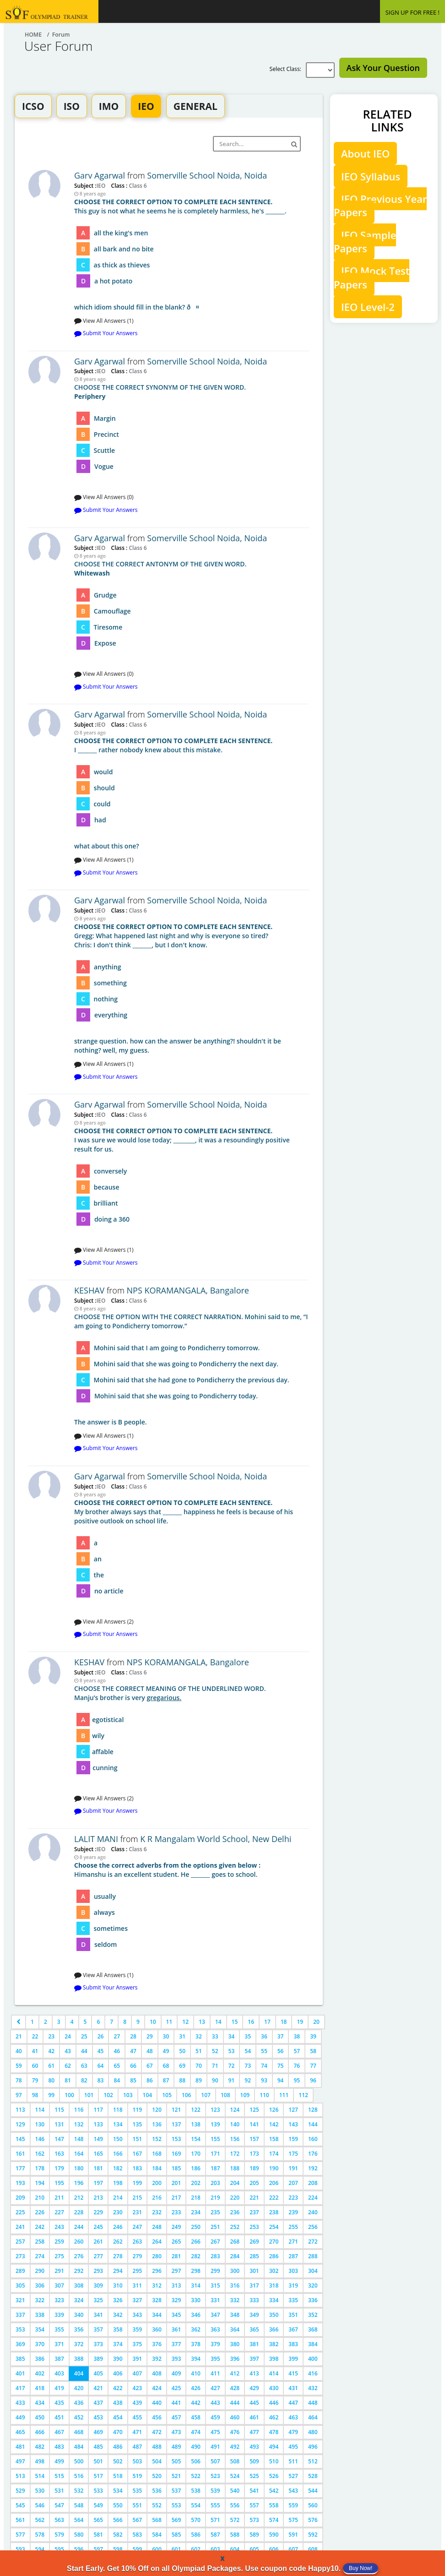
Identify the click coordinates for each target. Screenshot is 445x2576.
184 (157, 2168)
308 (79, 2285)
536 (157, 2490)
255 (293, 2227)
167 (137, 2154)
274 (40, 2256)
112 (303, 2095)
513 (20, 2476)
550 (118, 2505)
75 (280, 2066)
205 (254, 2183)
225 (20, 2212)
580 (79, 2534)
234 (196, 2212)
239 (293, 2212)
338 (40, 2315)
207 (293, 2183)
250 (196, 2227)
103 (128, 2095)
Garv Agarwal (99, 175)
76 (296, 2066)
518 (118, 2476)
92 (247, 2080)
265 (176, 2241)
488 (157, 2447)
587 (215, 2534)
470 (118, 2432)
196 (79, 2183)
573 (254, 2520)
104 (147, 2095)
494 (274, 2447)
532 (79, 2490)
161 (20, 2154)
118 (118, 2110)
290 (40, 2271)
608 (313, 2549)
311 (137, 2285)
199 (137, 2183)
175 (293, 2154)
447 (293, 2403)
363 (215, 2329)
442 (196, 2403)
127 (293, 2110)
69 (182, 2066)
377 (176, 2344)
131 (59, 2124)
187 (215, 2168)
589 (254, 2534)
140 (235, 2124)
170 (196, 2154)
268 (235, 2241)
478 (274, 2432)
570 (196, 2520)
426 (196, 2388)
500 (79, 2461)
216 (157, 2197)
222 (274, 2197)
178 (40, 2168)
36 (264, 2036)
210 (40, 2197)
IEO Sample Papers (365, 241)
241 (20, 2227)
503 (137, 2461)
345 (176, 2315)
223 (293, 2197)
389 (98, 2359)
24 (68, 2036)
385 (20, 2359)
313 (176, 2285)
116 (79, 2110)
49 (166, 2051)
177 (20, 2168)
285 (254, 2256)
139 (215, 2124)
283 (215, 2256)
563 (59, 2520)
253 (254, 2227)
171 (215, 2154)
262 (118, 2241)
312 (157, 2285)
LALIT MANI (96, 1838)
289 (20, 2271)
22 (35, 2036)
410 (196, 2373)
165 (98, 2154)
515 (59, 2476)
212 (79, 2197)
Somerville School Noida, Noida (207, 175)
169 (176, 2154)
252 (235, 2227)
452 (79, 2417)
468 (79, 2432)
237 (254, 2212)
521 (176, 2476)
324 (79, 2300)
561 (20, 2520)
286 (274, 2256)
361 (176, 2329)
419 (59, 2388)
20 (316, 2022)
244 (79, 2227)
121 (176, 2110)
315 (215, 2285)
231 (137, 2212)
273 (20, 2256)
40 (19, 2051)
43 (68, 2051)
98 (35, 2095)
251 (215, 2227)
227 (59, 2212)
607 (293, 2549)
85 (133, 2080)
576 (313, 2520)
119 (137, 2110)
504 (157, 2461)
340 (79, 2315)
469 (98, 2432)
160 (313, 2139)
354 (40, 2329)
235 (215, 2212)
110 (264, 2095)
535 (137, 2490)
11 (169, 2022)
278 (118, 2256)
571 (215, 2520)
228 (79, 2212)
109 (245, 2095)
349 (254, 2315)
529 (20, 2490)
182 (118, 2168)
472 (157, 2432)
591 (293, 2534)
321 (20, 2300)
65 (117, 2066)
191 (293, 2168)
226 (40, 2212)
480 (313, 2432)
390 (118, 2359)
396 (235, 2359)
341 (98, 2315)
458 (196, 2417)
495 (293, 2447)
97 (19, 2095)
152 (157, 2139)
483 (59, 2447)
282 (196, 2256)
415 (293, 2373)
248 (157, 2227)
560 (313, 2505)
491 (215, 2447)
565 (98, 2520)
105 (167, 2095)
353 (20, 2329)
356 (79, 2329)
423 (137, 2388)
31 (182, 2036)
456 (157, 2417)
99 (51, 2095)
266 (196, 2241)
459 (215, 2417)
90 (215, 2080)
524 (235, 2476)
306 (40, 2285)
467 (59, 2432)
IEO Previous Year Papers (380, 205)
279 (137, 2256)
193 (20, 2183)
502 (118, 2461)
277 (98, 2256)
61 (51, 2066)
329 (176, 2300)
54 (247, 2051)
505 (176, 2461)
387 (59, 2359)
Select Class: (287, 69)
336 (313, 2300)
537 (176, 2490)
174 (274, 2154)
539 (215, 2490)
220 (235, 2197)
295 (137, 2271)
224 (313, 2197)
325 (98, 2300)
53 (231, 2051)
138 (196, 2124)
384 (313, 2344)
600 (157, 2549)
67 (150, 2066)
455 (137, 2417)
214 (118, 2197)
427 (215, 2388)
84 (117, 2080)
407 (137, 2373)
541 (254, 2490)
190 (274, 2168)
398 (274, 2359)
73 (247, 2066)
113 (20, 2110)
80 (51, 2080)
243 (59, 2227)
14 (218, 2022)
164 (79, 2154)
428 (235, 2388)
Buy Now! (360, 2568)
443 (215, 2403)
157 (254, 2139)
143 (293, 2124)
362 (196, 2329)
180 (79, 2168)
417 (20, 2388)
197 (98, 2183)
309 (98, 2285)
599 (137, 2549)
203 (215, 2183)
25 (84, 2036)
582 (118, 2534)
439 (137, 2403)
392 (157, 2359)
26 (101, 2036)
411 (215, 2373)
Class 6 (137, 185)
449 (20, 2417)
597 (98, 2549)
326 (118, 2300)
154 (196, 2139)
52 (215, 2051)
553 (176, 2505)
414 (274, 2373)
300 (235, 2271)
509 (254, 2461)
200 (157, 2183)
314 (196, 2285)
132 (79, 2124)
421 (98, 2388)
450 (40, 2417)
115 (59, 2110)
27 (117, 2036)
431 (293, 2388)
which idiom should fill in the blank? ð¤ (191, 254)
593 (20, 2549)
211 (59, 2197)
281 (176, 2256)
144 (313, 2124)
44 (84, 2051)
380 (235, 2344)
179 (59, 2168)
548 (79, 2505)
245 (98, 2227)
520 (157, 2476)
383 (293, 2344)
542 (274, 2490)
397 (254, 2359)
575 (293, 2520)
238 (274, 2212)
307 (59, 2285)
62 (68, 2066)
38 (296, 2036)
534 (118, 2490)
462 (274, 2417)
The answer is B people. (191, 1369)
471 (137, 2432)
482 (40, 2447)
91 (231, 2080)
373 (98, 2344)
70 (198, 2066)
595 (59, 2549)
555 (215, 2505)
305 (20, 2285)
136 (157, 2124)
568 (157, 2520)
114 (40, 2110)
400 (313, 2359)
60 (35, 2066)
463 (293, 2417)
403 (59, 2373)
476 (235, 2432)
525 (254, 2476)
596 (79, 2549)
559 (293, 2505)
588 (235, 2534)
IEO (146, 106)
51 (198, 2051)
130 (40, 2124)
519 (137, 2476)
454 (118, 2417)
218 (196, 2197)
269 (254, 2241)
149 (98, 2139)
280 (157, 2256)
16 (251, 2022)
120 (157, 2110)
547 (59, 2505)
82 (84, 2080)
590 (274, 2534)
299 (215, 2271)
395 (215, 2359)
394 (196, 2359)
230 (118, 2212)
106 (186, 2095)
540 (235, 2490)
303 (293, 2271)
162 (40, 2154)
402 (40, 2373)
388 (79, 2359)
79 (35, 2080)
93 (264, 2080)
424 (157, 2388)
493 (254, 2447)
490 (196, 2447)
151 (137, 2139)
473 (176, 2432)
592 (313, 2534)
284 (235, 2256)
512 (313, 2461)
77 (313, 2066)
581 (98, 2534)
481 (20, 2447)
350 (274, 2315)
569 (176, 2520)
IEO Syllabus (370, 176)
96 (313, 2080)
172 (235, 2154)
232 (157, 2212)
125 (254, 2110)
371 (59, 2344)
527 (293, 2476)
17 (267, 2022)
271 (293, 2241)
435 (59, 2403)
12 (185, 2022)
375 (137, 2344)
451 (59, 2417)
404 (79, 2373)
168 (157, 2154)
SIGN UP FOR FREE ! (412, 12)
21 (19, 2036)
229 (98, 2212)
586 (196, 2534)
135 (137, 2124)
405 (98, 2373)
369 (20, 2344)
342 (118, 2315)
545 (20, 2505)
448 (313, 2403)
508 (235, 2461)
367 (293, 2329)
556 (235, 2505)
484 (79, 2447)
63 (84, 2066)
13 (202, 2022)
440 (157, 2403)
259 (59, 2241)
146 (40, 2139)
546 (40, 2505)
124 (235, 2110)
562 (40, 2520)
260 (79, 2241)
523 (215, 2476)
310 (118, 2285)
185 (176, 2168)
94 (280, 2080)
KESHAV (89, 1290)
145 (20, 2139)
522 (196, 2476)
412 (235, 2373)
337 (20, 2315)
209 (20, 2197)
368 (313, 2329)
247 (137, 2227)
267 (215, 2241)
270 (274, 2241)
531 (59, 2490)
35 (247, 2036)
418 (40, 2388)
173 (254, 2154)
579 (59, 2534)
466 (40, 2432)
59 (19, 2066)
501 (98, 2461)
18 (284, 2022)
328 (157, 2300)
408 (157, 2373)
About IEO (365, 153)
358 (118, 2329)
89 (198, 2080)
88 (182, 2080)
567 (137, 2520)
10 (153, 2022)
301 (254, 2271)
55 (264, 2051)
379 (215, 2344)
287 (293, 2256)
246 (118, 2227)
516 (79, 2476)
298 (196, 2271)
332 (235, 2300)
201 (176, 2183)
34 (231, 2036)
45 (101, 2051)
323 (59, 2300)
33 (215, 2036)
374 (118, 2344)
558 (274, 2505)
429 (254, 2388)
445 (254, 2403)
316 (235, 2285)
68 (166, 2066)
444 (235, 2403)
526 (274, 2476)
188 (235, 2168)
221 (254, 2197)
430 (274, 2388)
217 (176, 2197)
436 (79, 2403)
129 (20, 2124)
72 (231, 2066)
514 (40, 2476)
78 (19, 2080)
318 (274, 2285)
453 (98, 2417)
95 (296, 2080)
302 (274, 2271)
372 (79, 2344)
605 (254, 2549)
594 (40, 2549)
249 (176, 2227)
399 (293, 2359)
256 (313, 2227)
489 (176, 2447)
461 (254, 2417)
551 (137, 2505)
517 (98, 2476)
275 (59, 2256)
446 (274, 2403)
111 (284, 2095)
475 (215, 2432)
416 (313, 2373)
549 (98, 2505)
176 (313, 2154)
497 (20, 2461)
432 (313, 2388)
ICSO (33, 106)
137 (176, 2124)
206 (274, 2183)
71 (215, 2066)
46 (117, 2051)
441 (176, 2403)
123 (215, 2110)
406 (118, 2373)
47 (133, 2051)
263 (137, 2241)
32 (198, 2036)
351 (293, 2315)
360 (157, 2329)
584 (157, 2534)
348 (235, 2315)
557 (254, 2505)
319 (293, 2285)
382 (274, 2344)
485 (98, 2447)
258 (40, 2241)
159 (293, 2139)
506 (196, 2461)
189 (254, 2168)
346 (196, 2315)
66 (133, 2066)
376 (157, 2344)
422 (118, 2388)
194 (40, 2183)
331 (215, 2300)
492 (235, 2447)
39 (313, 2036)
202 (196, 2183)
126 (274, 2110)
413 (254, 2373)
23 (51, 2036)
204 (235, 2183)
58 (313, 2051)
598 (118, 2549)
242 (40, 2227)
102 (108, 2095)
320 (313, 2285)
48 (150, 2051)
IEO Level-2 (368, 307)
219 (215, 2197)
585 (176, 2534)
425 (176, 2388)
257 (20, 2241)
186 (196, 2168)
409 (176, 2373)
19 (300, 2022)
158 (274, 2139)
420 (79, 2388)
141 (254, 2124)
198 (118, 2183)
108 (225, 2095)
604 (235, 2549)
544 (313, 2490)
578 (40, 2534)
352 (313, 2315)
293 (98, 2271)
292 (79, 2271)
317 (254, 2285)
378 (196, 2344)
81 (68, 2080)
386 (40, 2359)
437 (98, 2403)
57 (296, 2051)
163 (59, 2154)
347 (215, 2315)
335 (293, 2300)
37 (280, 2036)
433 (20, 2403)
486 (118, 2447)
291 (59, 2271)
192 (313, 2168)
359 (137, 2329)
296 (157, 2271)
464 (313, 2417)
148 (79, 2139)
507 (215, 2461)
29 (150, 2036)
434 (40, 2403)
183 (137, 2168)
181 (98, 2168)
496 (313, 2447)
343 (137, 2315)
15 (235, 2022)
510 (274, 2461)
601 (176, 2549)
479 (293, 2432)
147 (59, 2139)
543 (293, 2490)
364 (235, 2329)
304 (313, 2271)
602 (196, 2549)
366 (274, 2329)
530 (40, 2490)
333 (254, 2300)
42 (51, 2051)
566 (118, 2520)
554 (196, 2505)
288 (313, 2256)
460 (235, 2417)
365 (254, 2329)
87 (166, 2080)
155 (215, 2139)
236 (235, 2212)
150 (118, 2139)
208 (313, 2183)
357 (98, 2329)
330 (196, 2300)
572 (235, 2520)
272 (313, 2241)
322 (40, 2300)
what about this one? (191, 793)
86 (150, 2080)
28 (133, 2036)
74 (264, 2066)
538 (196, 2490)
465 (20, 2432)
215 (137, 2197)
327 (137, 2300)
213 (98, 2197)
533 (98, 2490)
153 (176, 2139)
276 (79, 2256)
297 (176, 2271)
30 (166, 2036)
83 (101, 2080)
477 (254, 2432)
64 (101, 2066)
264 (157, 2241)
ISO (72, 106)
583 (137, 2534)
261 (98, 2241)
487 (137, 2447)
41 (35, 2051)
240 (313, 2212)
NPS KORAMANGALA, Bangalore (188, 1290)
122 (196, 2110)
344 (157, 2315)
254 (274, 2227)
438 (118, 2403)
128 (313, 2110)
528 (313, 2476)
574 (274, 2520)
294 (118, 2271)
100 (69, 2095)
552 (157, 2505)
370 (40, 2344)
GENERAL (195, 106)
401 (20, 2373)
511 (293, 2461)
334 (274, 2300)
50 (182, 2051)
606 (274, 2549)
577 (20, 2534)
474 (196, 2432)
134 (118, 2124)
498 (40, 2461)
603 (215, 2549)
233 (176, 2212)
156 (235, 2139)
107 (206, 2095)
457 (176, 2417)
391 (137, 2359)
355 (59, 2329)
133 (98, 2124)
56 (280, 2051)
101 (89, 2095)
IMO (109, 106)
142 (274, 2124)
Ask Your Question (383, 67)
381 (254, 2344)
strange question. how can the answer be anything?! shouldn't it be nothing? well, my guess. (191, 988)
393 (176, 2359)
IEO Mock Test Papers (371, 277)
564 (79, 2520)
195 (59, 2183)
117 (98, 2110)
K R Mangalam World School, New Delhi (215, 1838)
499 (59, 2461)
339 (59, 2315)
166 (118, 2154)
